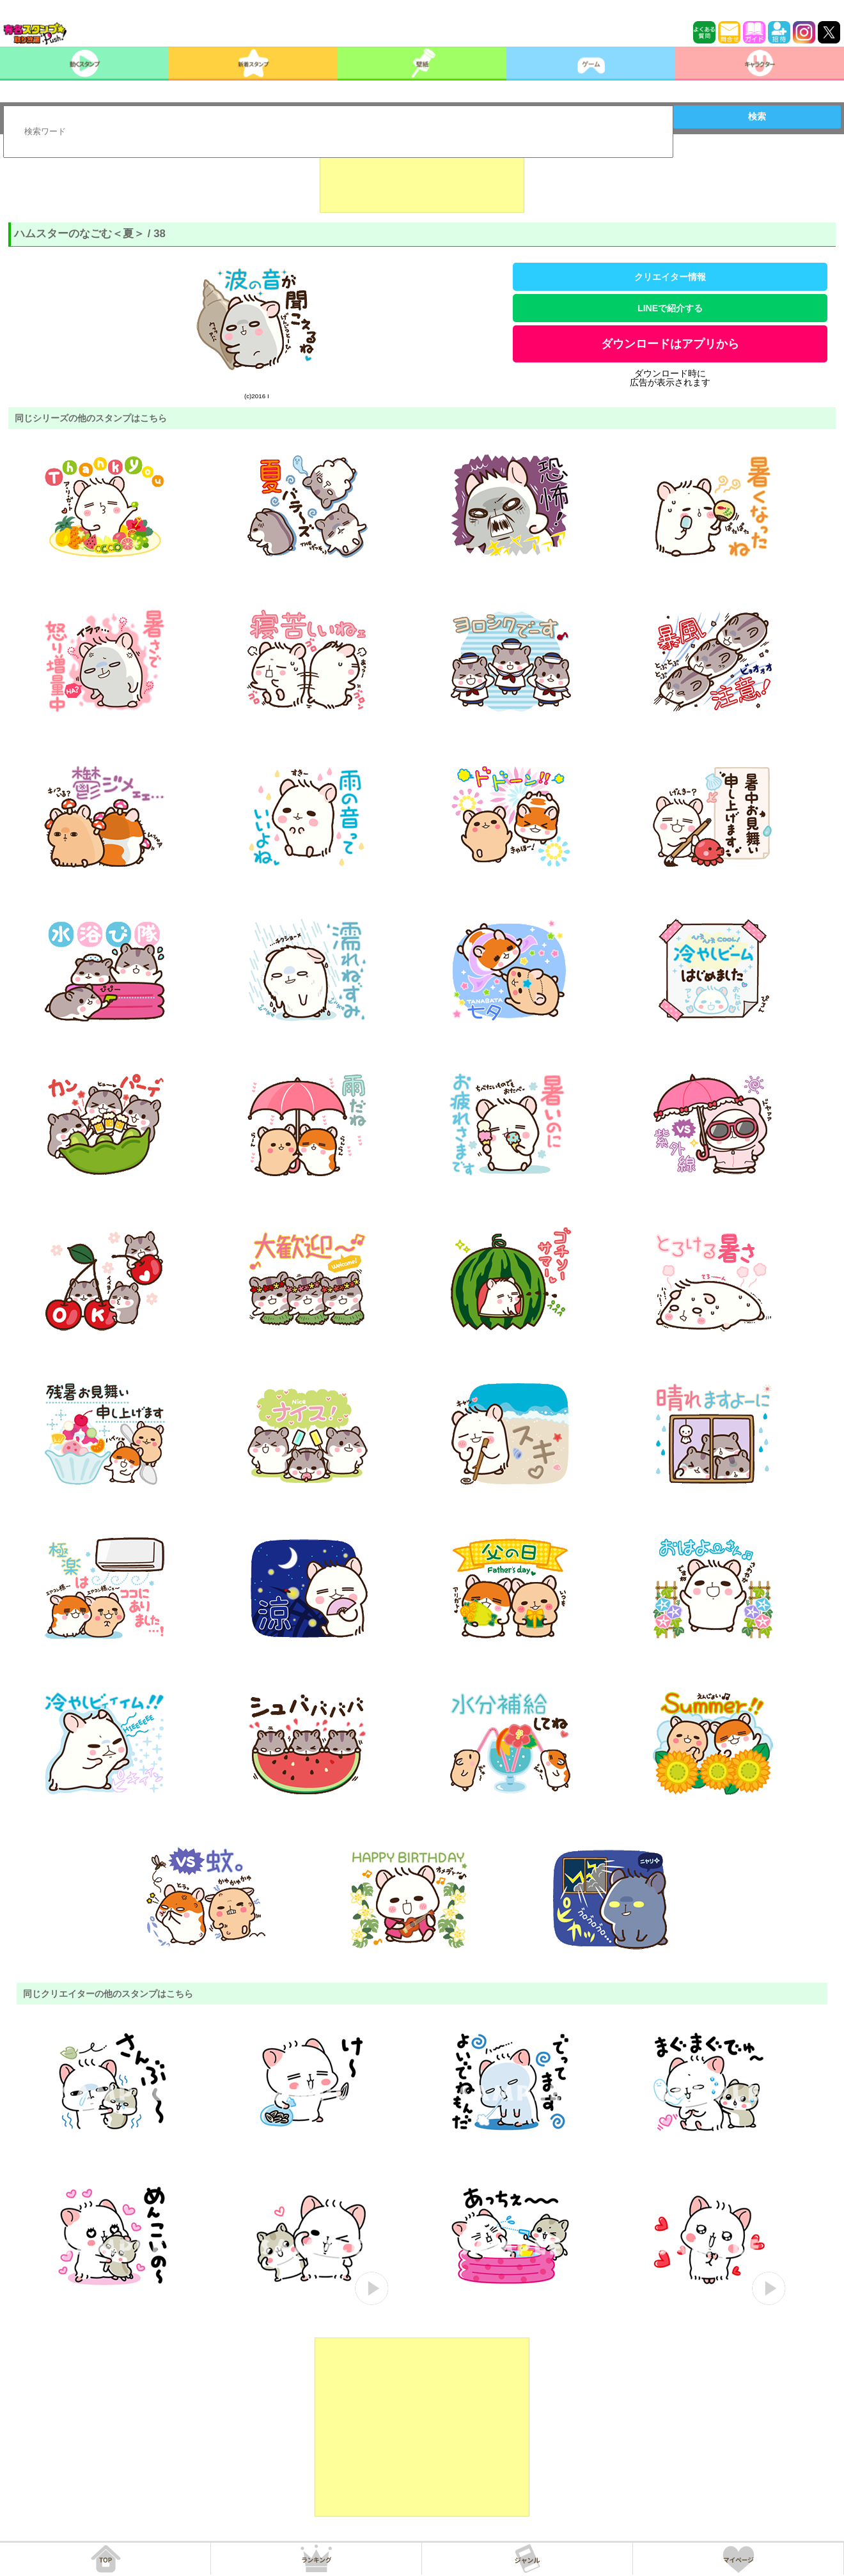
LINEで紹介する (670, 308)
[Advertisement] (422, 181)
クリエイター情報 (670, 277)
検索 (757, 116)
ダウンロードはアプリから (670, 344)
